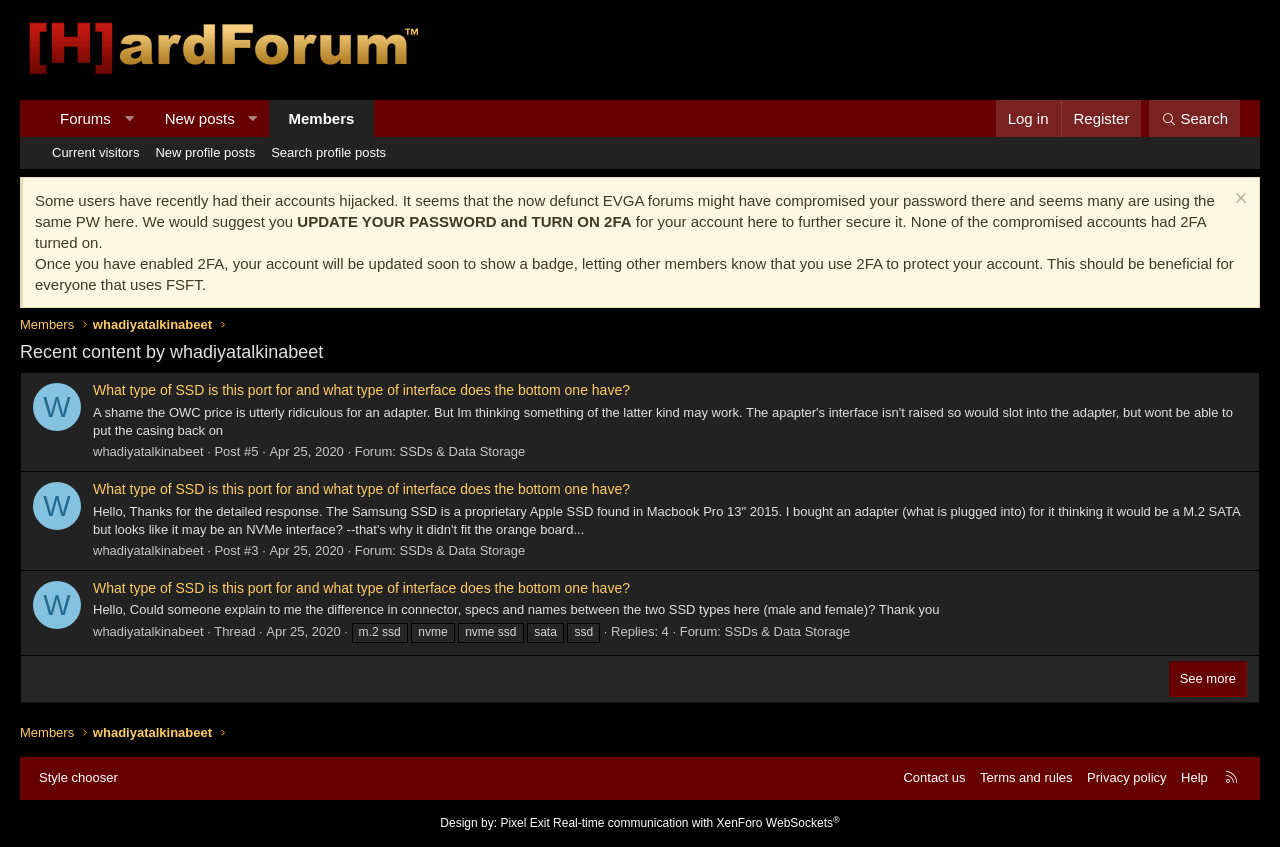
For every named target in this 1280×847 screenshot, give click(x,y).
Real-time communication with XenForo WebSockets (696, 823)
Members (322, 118)
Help (1194, 777)
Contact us (934, 777)
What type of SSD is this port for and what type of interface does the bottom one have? (361, 390)
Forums (85, 118)
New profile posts (205, 152)
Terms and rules (1026, 777)
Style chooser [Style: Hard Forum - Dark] (78, 777)
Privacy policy (1126, 777)
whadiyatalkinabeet (148, 451)
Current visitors (95, 152)
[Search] (1194, 118)
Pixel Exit (524, 823)
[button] (128, 118)
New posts (200, 118)
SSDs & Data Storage (463, 451)
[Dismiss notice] (1238, 200)
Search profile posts (328, 152)
